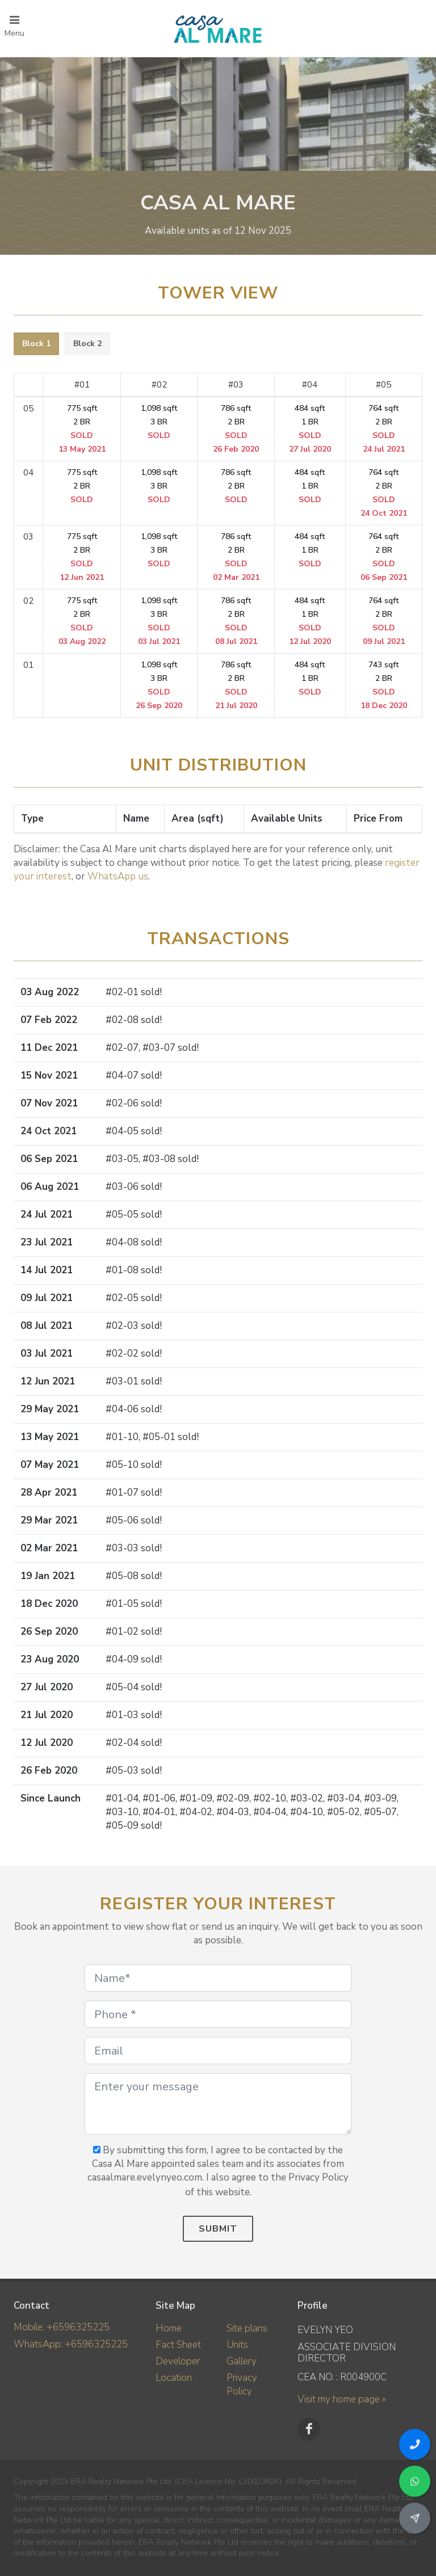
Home (169, 2328)
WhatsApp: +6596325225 (71, 2344)
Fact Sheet (178, 2344)
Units (237, 2344)
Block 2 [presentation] (87, 343)
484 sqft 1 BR (310, 428)
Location (174, 2377)
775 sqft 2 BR (82, 428)
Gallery (242, 2361)
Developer (178, 2361)
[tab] (36, 344)
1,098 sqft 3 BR (159, 422)
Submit (218, 2229)
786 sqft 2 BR (236, 428)
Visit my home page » (341, 2399)
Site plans (247, 2328)
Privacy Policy (242, 2384)
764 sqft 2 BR (384, 428)
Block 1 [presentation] (36, 343)
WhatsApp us (117, 876)
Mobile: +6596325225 (62, 2327)
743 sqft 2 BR (383, 685)
